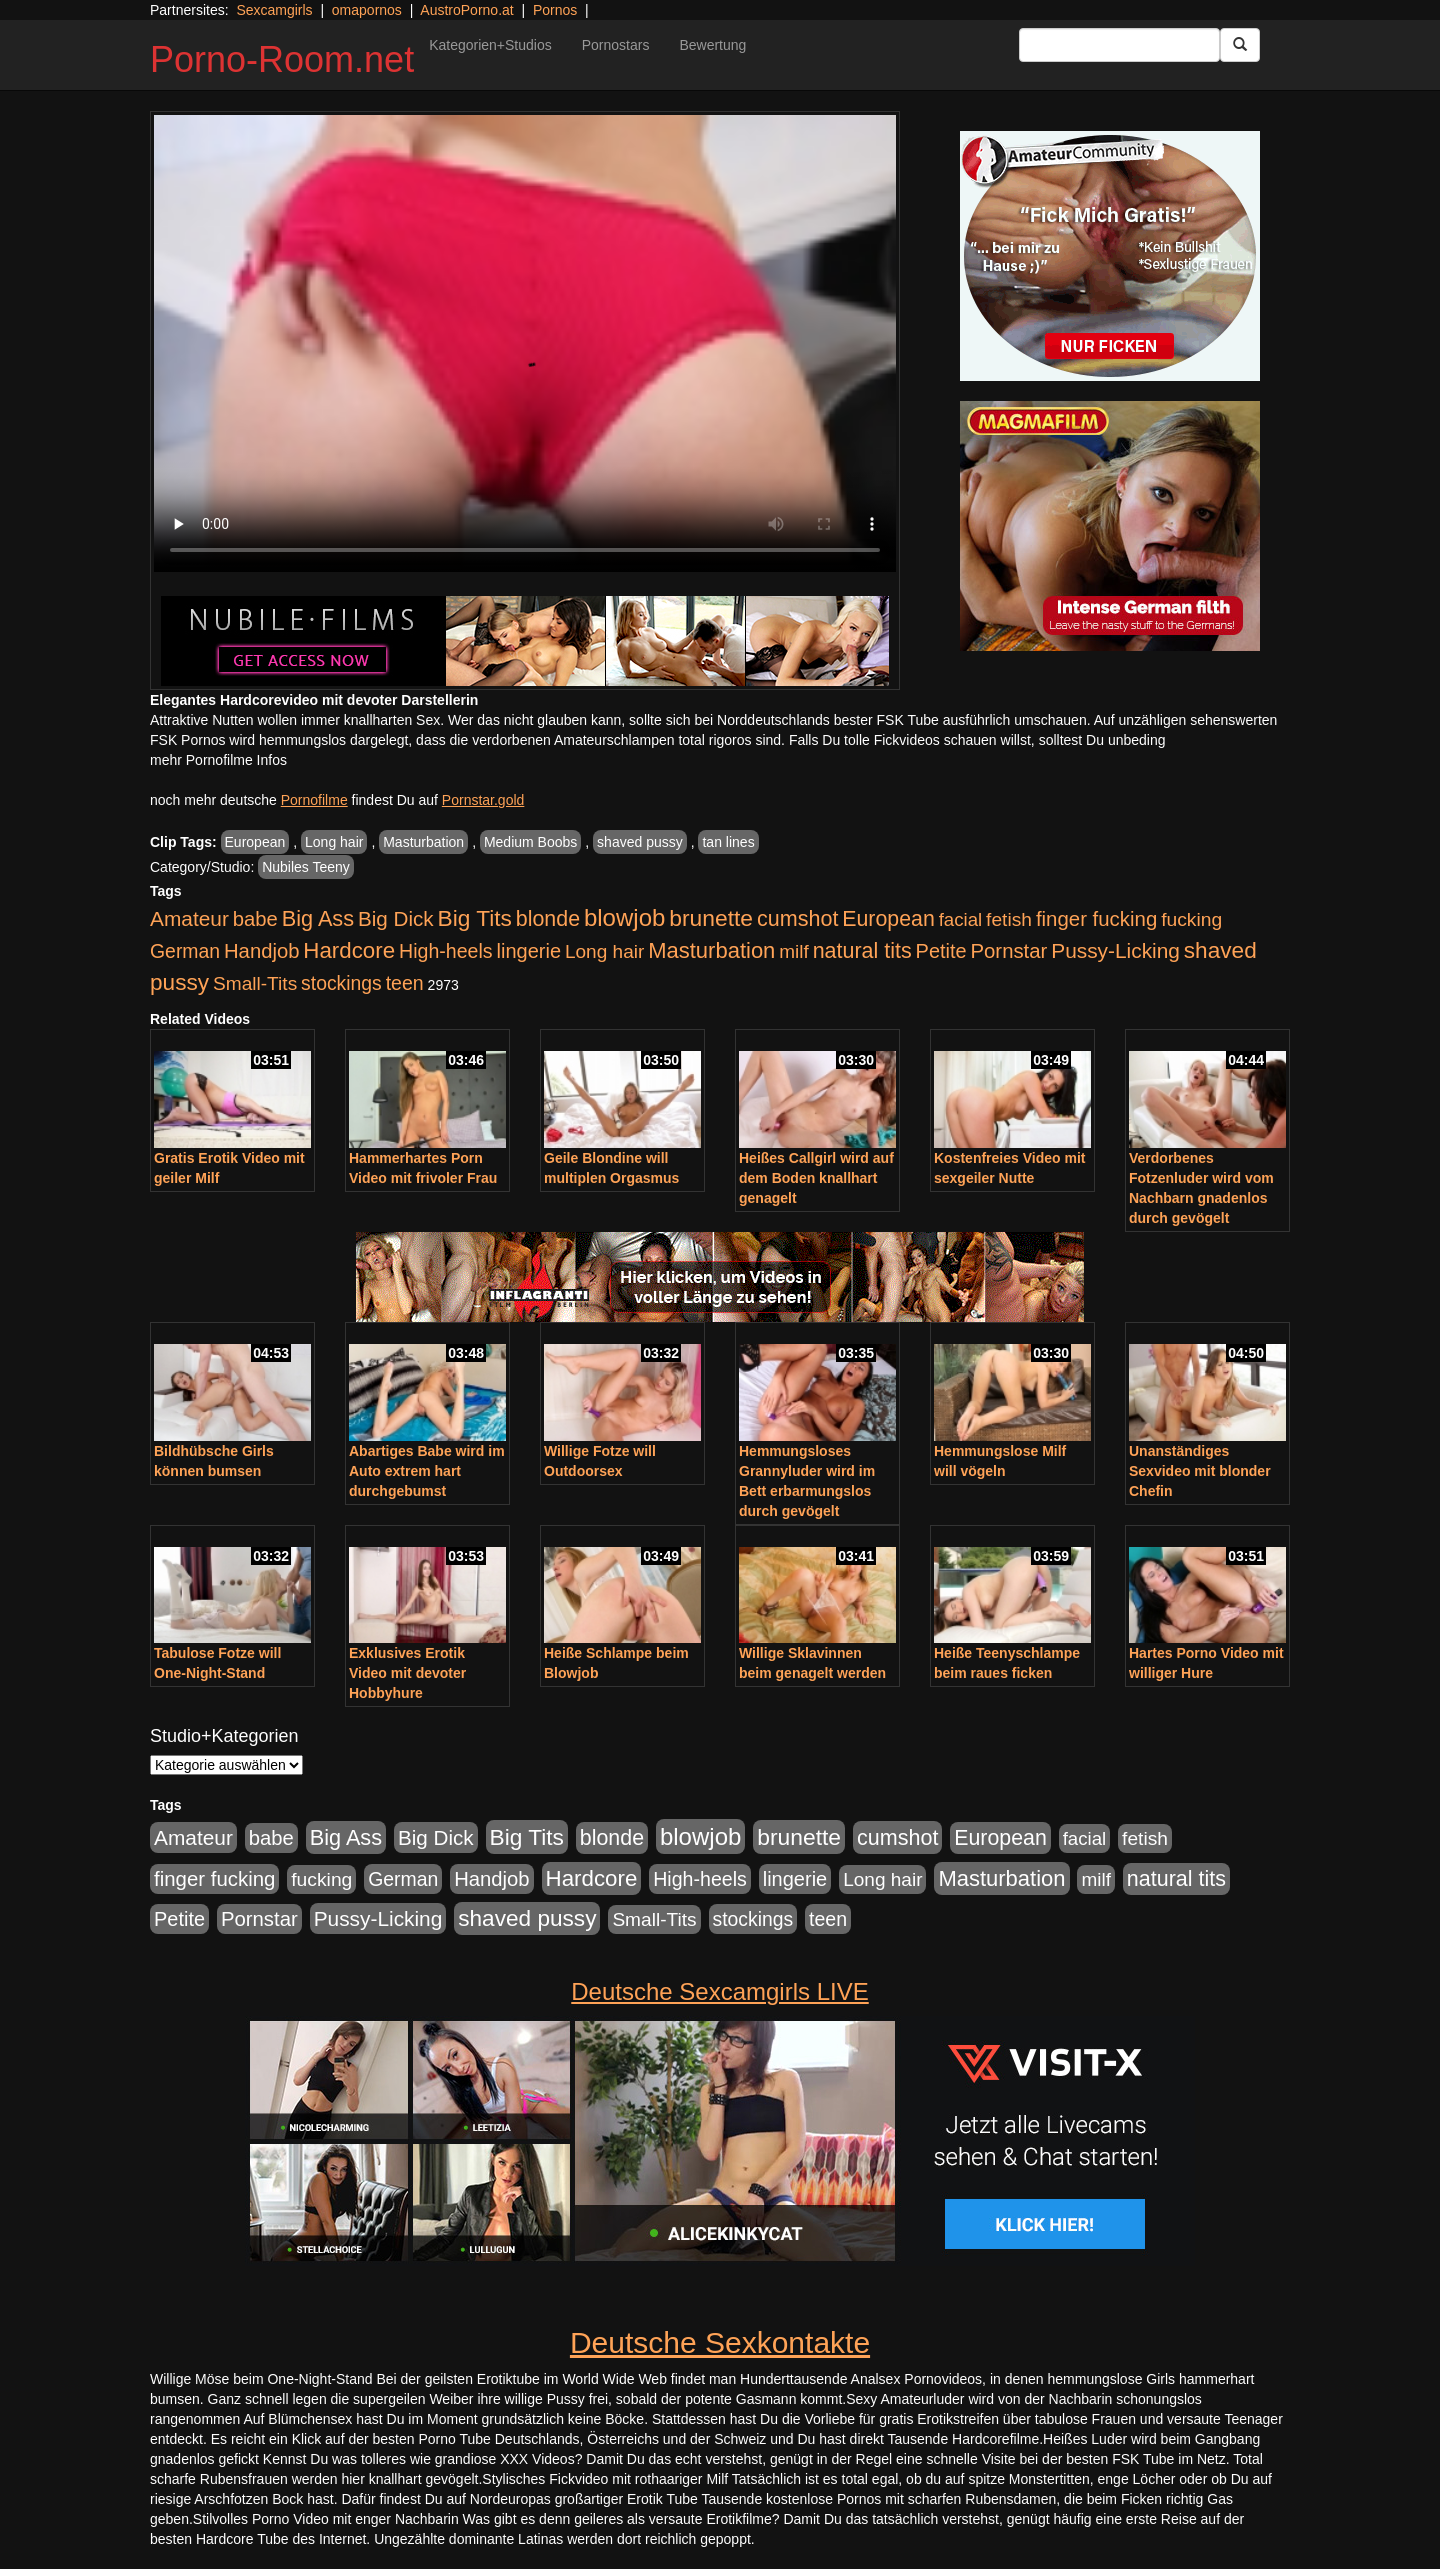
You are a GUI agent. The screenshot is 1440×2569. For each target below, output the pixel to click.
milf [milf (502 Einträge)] (794, 951)
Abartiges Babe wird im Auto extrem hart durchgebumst (427, 1471)
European (255, 842)
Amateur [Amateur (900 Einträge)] (189, 918)
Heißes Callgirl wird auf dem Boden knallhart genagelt (816, 1178)
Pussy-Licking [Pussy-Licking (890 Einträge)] (1115, 950)
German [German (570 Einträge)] (185, 951)
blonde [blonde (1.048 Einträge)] (548, 919)
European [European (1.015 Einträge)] (888, 919)
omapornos (367, 10)
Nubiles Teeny (306, 867)
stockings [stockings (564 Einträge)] (341, 983)
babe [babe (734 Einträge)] (255, 919)
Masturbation (423, 842)
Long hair (334, 842)
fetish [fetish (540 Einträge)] (1009, 919)
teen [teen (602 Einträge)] (405, 983)
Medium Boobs (530, 842)
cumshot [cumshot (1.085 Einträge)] (797, 918)
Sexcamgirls (274, 10)
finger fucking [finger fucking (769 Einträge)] (1096, 919)
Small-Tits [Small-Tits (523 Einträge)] (255, 983)
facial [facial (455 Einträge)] (961, 919)
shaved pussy (640, 842)
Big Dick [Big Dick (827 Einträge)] (396, 918)
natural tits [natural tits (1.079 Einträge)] (862, 951)
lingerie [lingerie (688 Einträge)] (528, 951)
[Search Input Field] (1119, 45)
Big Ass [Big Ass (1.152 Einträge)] (318, 918)
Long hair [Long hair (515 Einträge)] (604, 951)
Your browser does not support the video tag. (525, 343)
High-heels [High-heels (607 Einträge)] (446, 951)
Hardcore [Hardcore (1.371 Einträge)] (349, 950)
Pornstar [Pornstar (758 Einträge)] (1009, 951)
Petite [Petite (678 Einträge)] (941, 951)
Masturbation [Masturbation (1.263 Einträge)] (711, 950)
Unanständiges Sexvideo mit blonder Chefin (1200, 1471)
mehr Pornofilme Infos (218, 760)
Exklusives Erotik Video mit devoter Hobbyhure (407, 1673)
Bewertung (712, 45)
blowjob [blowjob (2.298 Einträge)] (624, 917)
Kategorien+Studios (490, 45)
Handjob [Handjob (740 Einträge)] (261, 951)
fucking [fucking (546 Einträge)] (1191, 919)
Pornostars (616, 45)
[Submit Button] (1240, 45)
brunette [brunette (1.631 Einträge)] (711, 918)
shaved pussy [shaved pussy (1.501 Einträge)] (527, 1918)
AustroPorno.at (466, 10)
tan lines (728, 842)
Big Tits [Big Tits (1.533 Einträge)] (475, 918)
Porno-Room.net (282, 59)
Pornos (555, 10)
